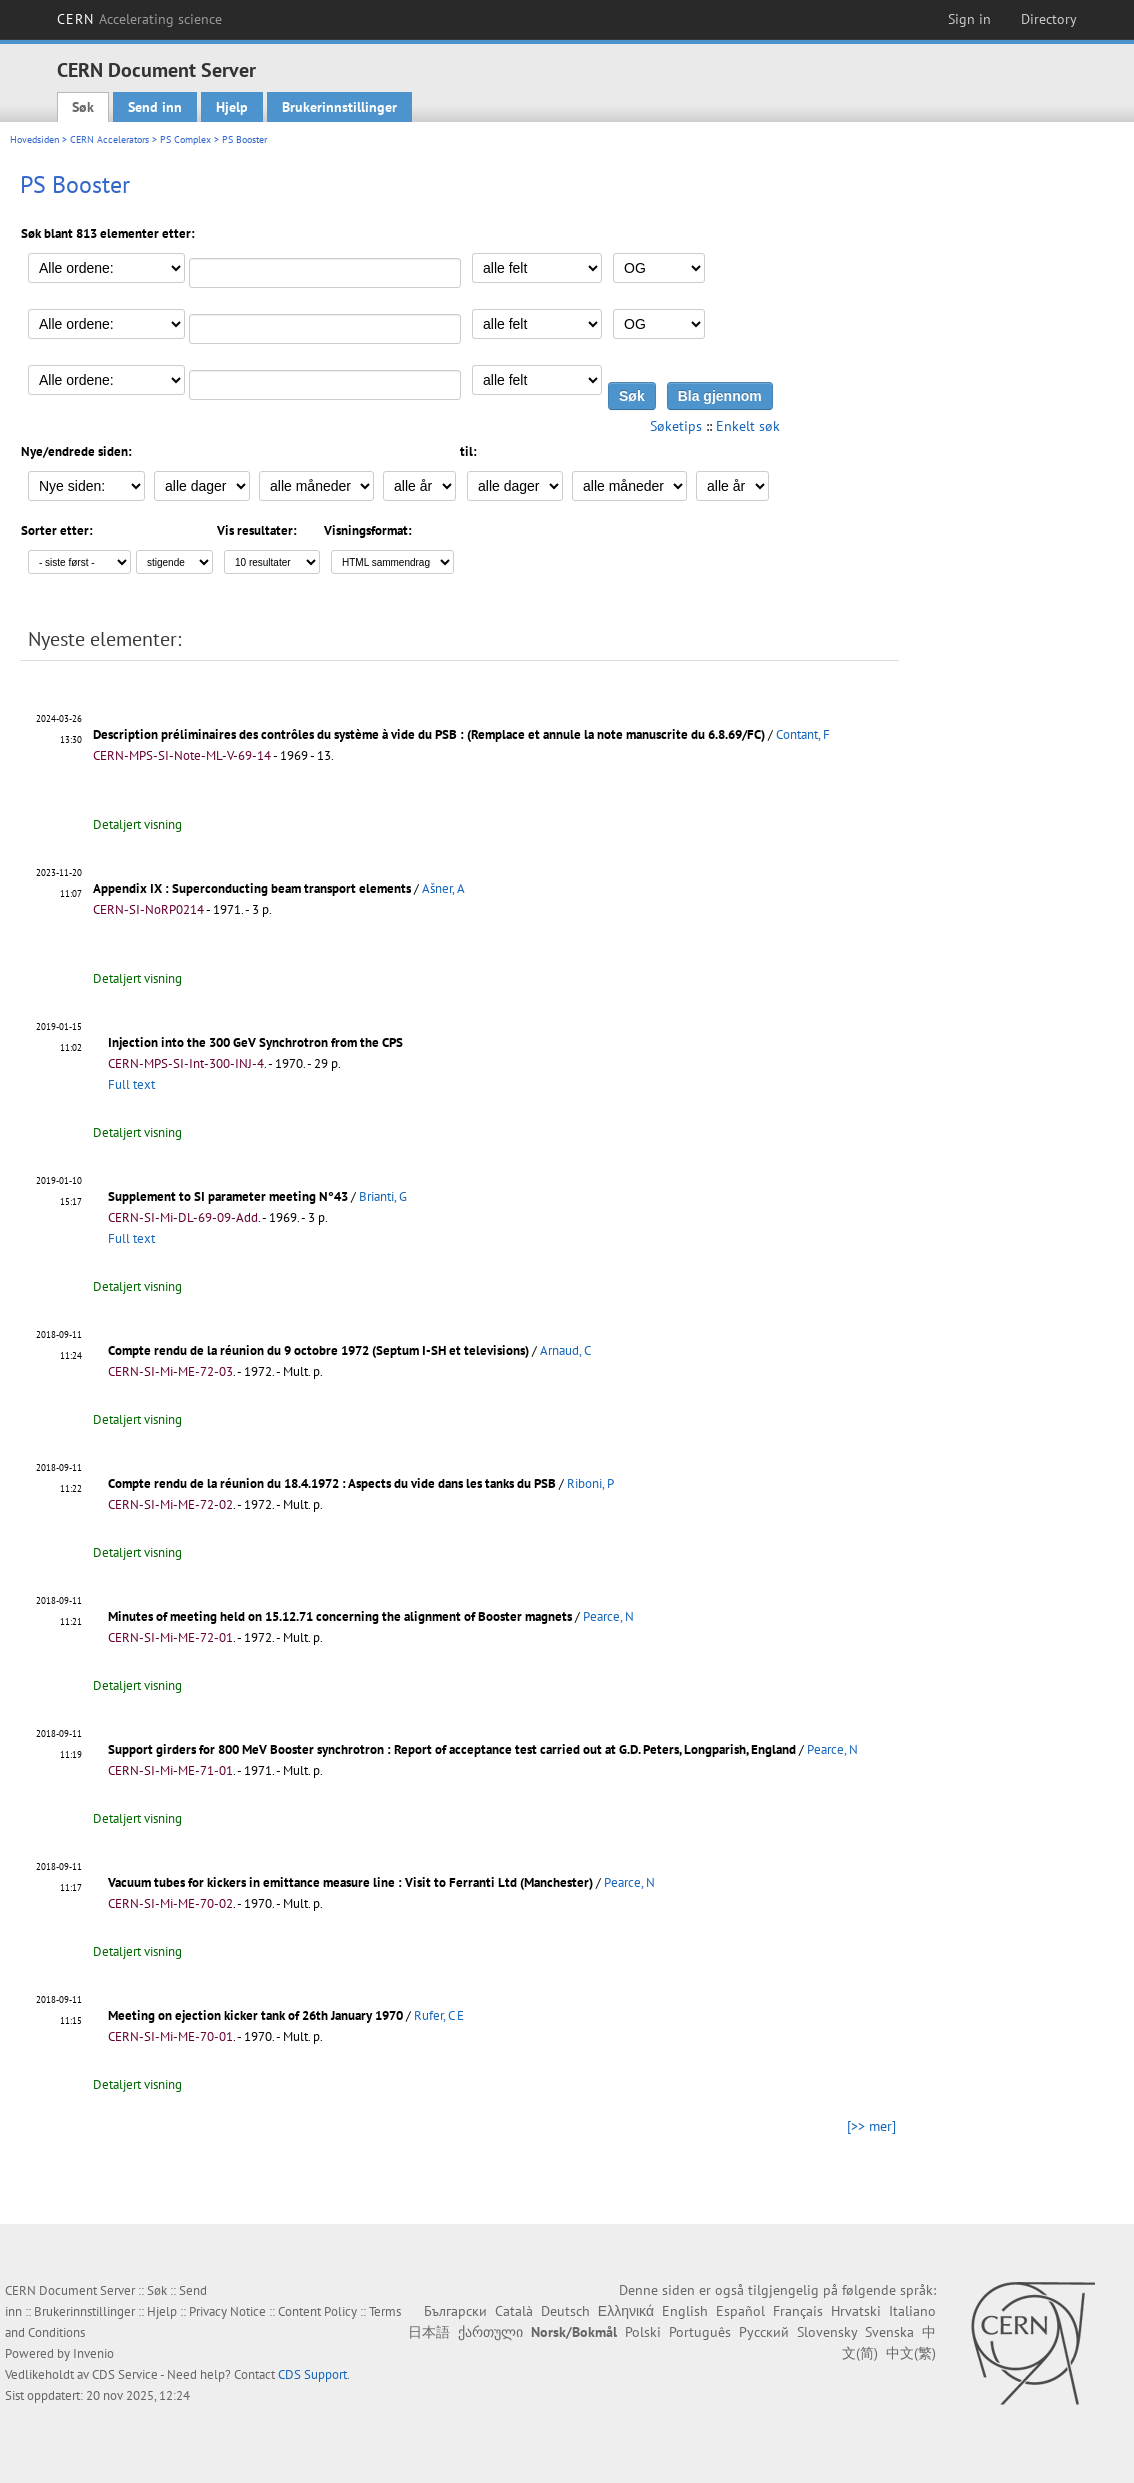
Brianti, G (383, 1196)
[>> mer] (871, 2126)
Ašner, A (443, 888)
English (685, 2311)
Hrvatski (856, 2311)
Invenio (93, 2353)
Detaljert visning (137, 824)
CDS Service (125, 2374)
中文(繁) (911, 2353)
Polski (643, 2332)
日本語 (429, 2332)
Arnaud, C (565, 1350)
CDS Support (312, 2374)
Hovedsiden (34, 139)
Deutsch (565, 2311)
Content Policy (317, 2311)
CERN (140, 19)
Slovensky (827, 2332)
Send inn (155, 107)
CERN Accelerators (109, 139)
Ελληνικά (626, 2311)
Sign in (969, 19)
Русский (764, 2332)
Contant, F (803, 734)
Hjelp (232, 107)
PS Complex (185, 139)
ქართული (490, 2332)
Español (740, 2311)
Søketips (676, 426)
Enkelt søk (748, 426)
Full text (131, 1084)
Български (455, 2311)
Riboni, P (590, 1483)
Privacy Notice (227, 2311)
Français (798, 2311)
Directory (1049, 19)
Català (514, 2311)
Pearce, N (608, 1616)
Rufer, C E (439, 2015)
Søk (83, 107)
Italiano (912, 2311)
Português (700, 2332)
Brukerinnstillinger (339, 107)
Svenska (889, 2332)
